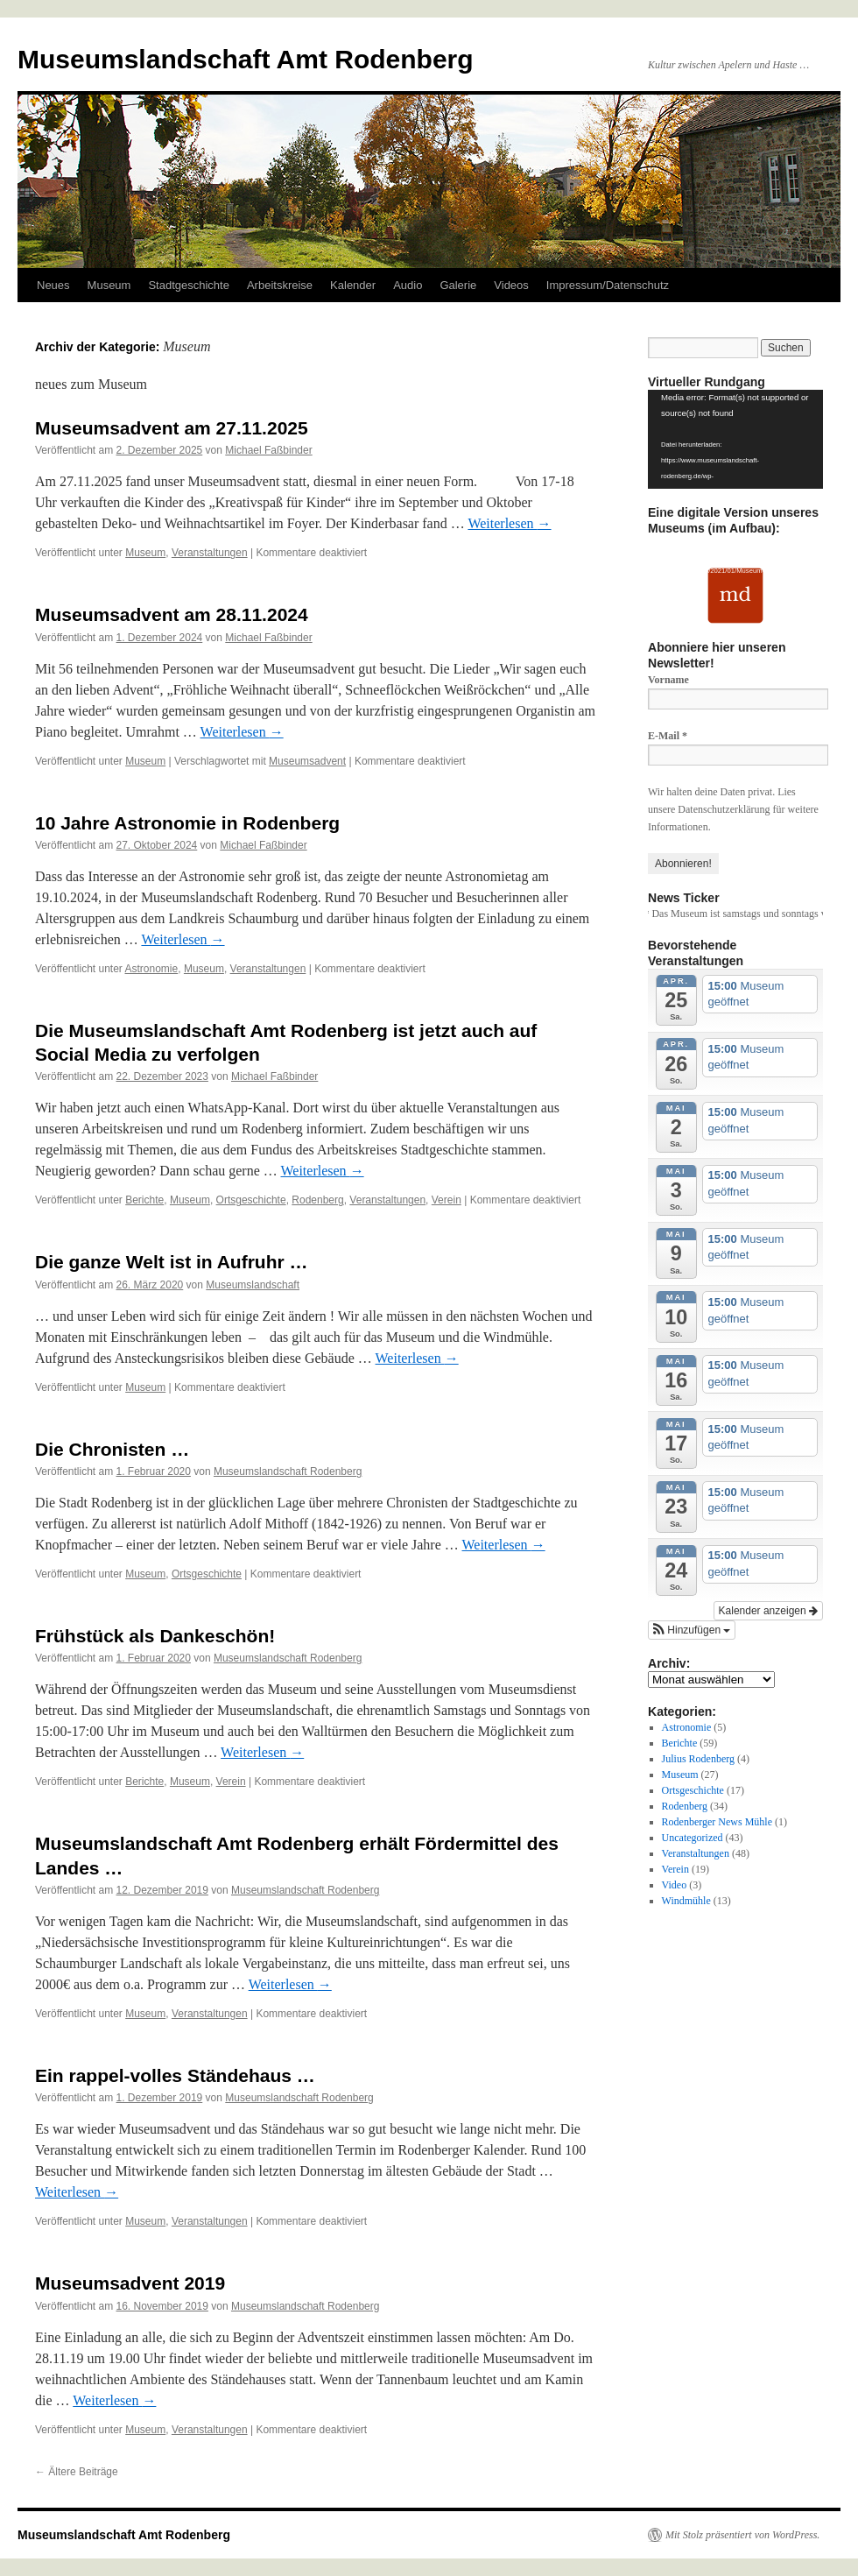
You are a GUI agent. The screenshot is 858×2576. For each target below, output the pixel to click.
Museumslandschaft (252, 1285)
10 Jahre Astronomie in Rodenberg (187, 823)
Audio (407, 285)
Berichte (144, 1200)
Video (674, 1885)
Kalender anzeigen (768, 1611)
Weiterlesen (509, 523)
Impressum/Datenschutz (607, 285)
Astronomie (152, 969)
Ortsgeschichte (251, 1200)
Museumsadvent (307, 761)
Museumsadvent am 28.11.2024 (171, 614)
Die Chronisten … (112, 1449)
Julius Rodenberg (698, 1759)
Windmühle (686, 1901)
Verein (446, 1200)
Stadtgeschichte (188, 285)
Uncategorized (692, 1837)
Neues (53, 285)
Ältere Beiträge (76, 2472)
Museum (109, 285)
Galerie (458, 285)
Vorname (668, 680)
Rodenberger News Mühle (717, 1822)
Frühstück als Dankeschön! (155, 1636)
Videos (511, 285)
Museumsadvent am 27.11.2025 (171, 428)
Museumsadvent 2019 (130, 2283)
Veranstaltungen (210, 553)
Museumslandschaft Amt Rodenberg (246, 59)
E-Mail (667, 736)
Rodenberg (317, 1200)
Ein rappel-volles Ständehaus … (175, 2075)
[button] (692, 1630)
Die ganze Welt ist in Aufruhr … (171, 1262)
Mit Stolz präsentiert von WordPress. (742, 2535)
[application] (735, 439)
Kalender (353, 285)
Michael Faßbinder (268, 450)
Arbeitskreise (280, 285)
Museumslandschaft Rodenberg (288, 1471)
